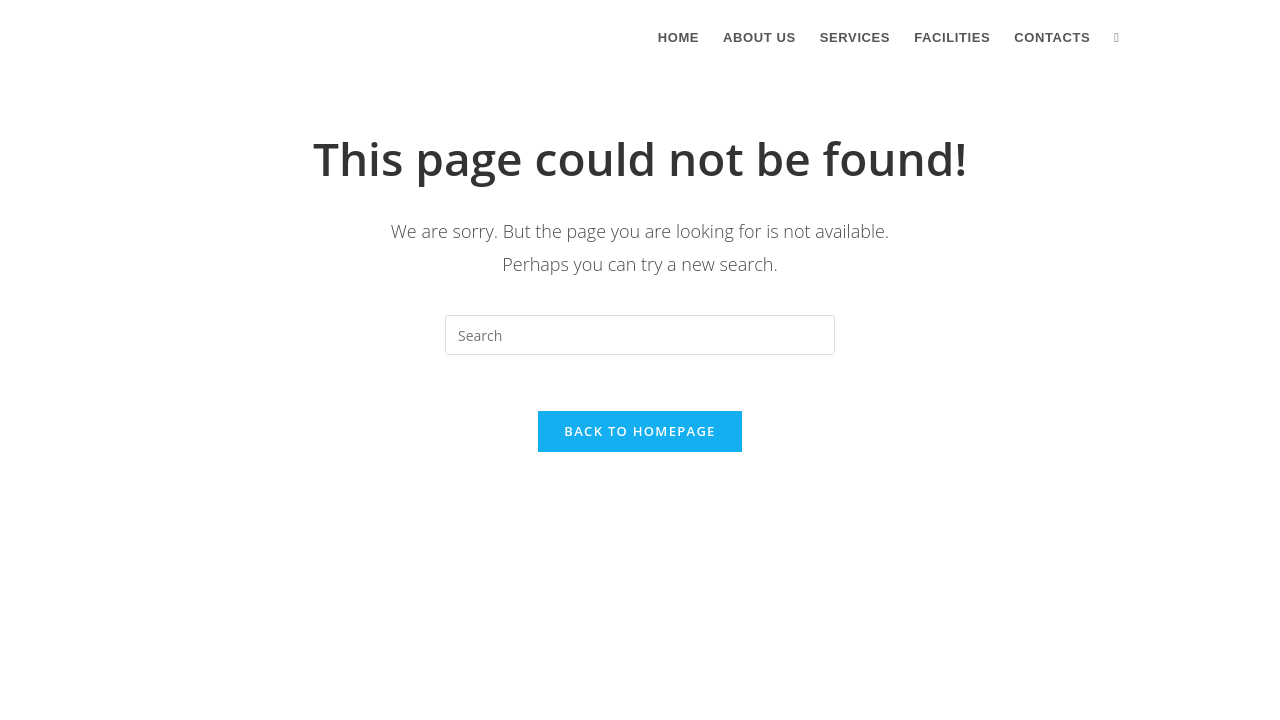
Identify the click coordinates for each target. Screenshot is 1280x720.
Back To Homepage (639, 436)
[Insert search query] (640, 335)
